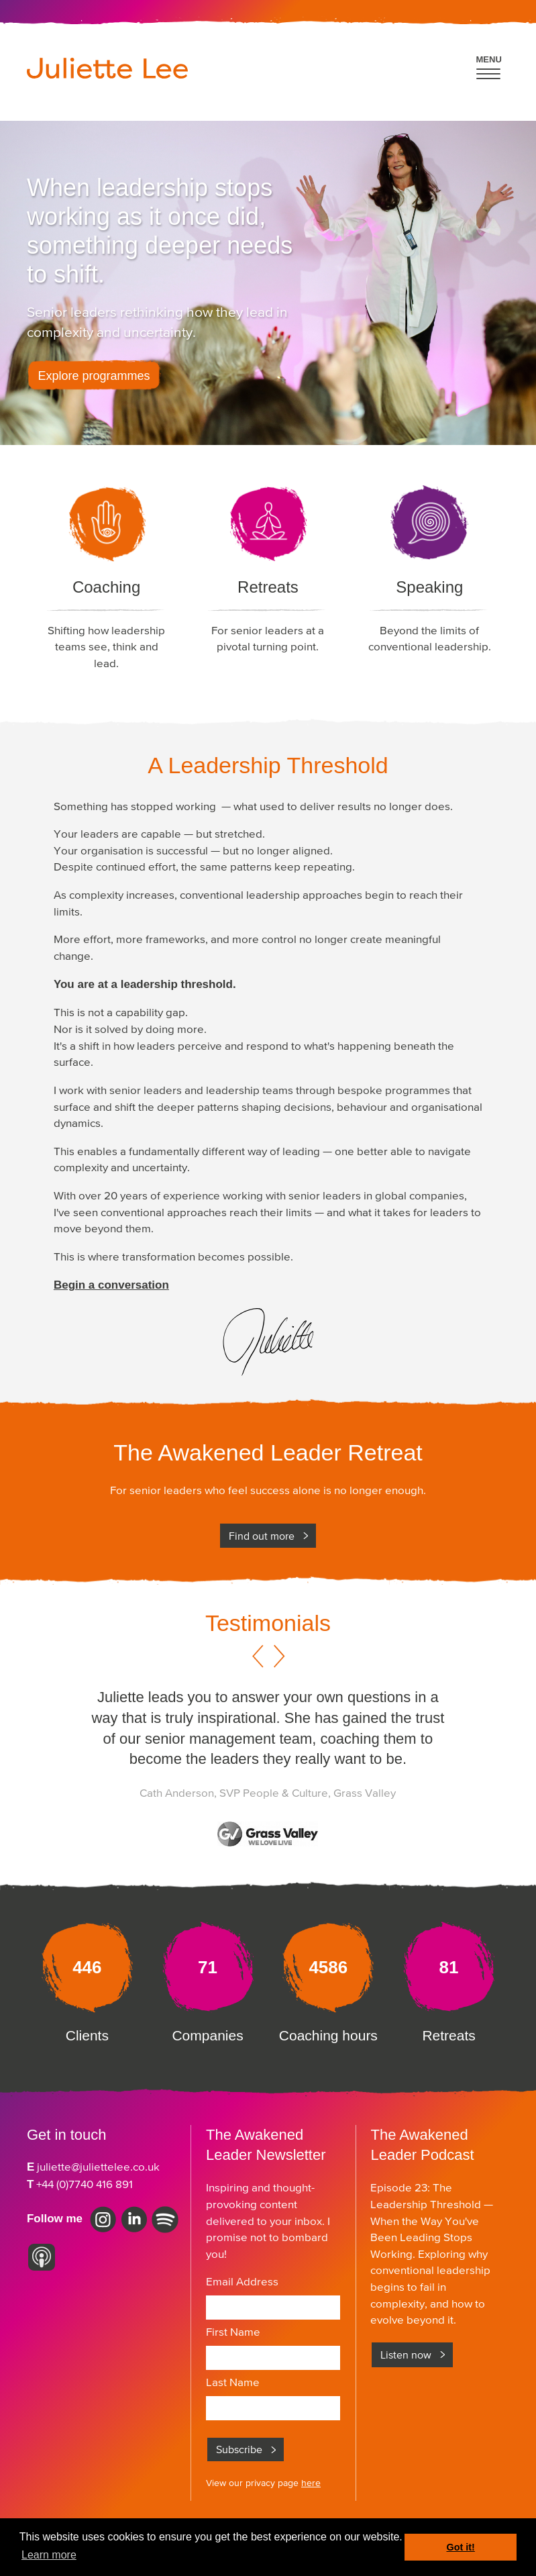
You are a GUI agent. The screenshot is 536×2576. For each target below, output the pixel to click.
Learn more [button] (48, 2555)
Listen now (405, 2354)
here (311, 2482)
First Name (233, 2331)
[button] (488, 65)
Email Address (242, 2281)
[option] (268, 1773)
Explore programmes (94, 376)
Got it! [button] (461, 2547)
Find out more (261, 1536)
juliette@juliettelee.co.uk (98, 2166)
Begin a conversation (111, 1285)
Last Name (233, 2382)
